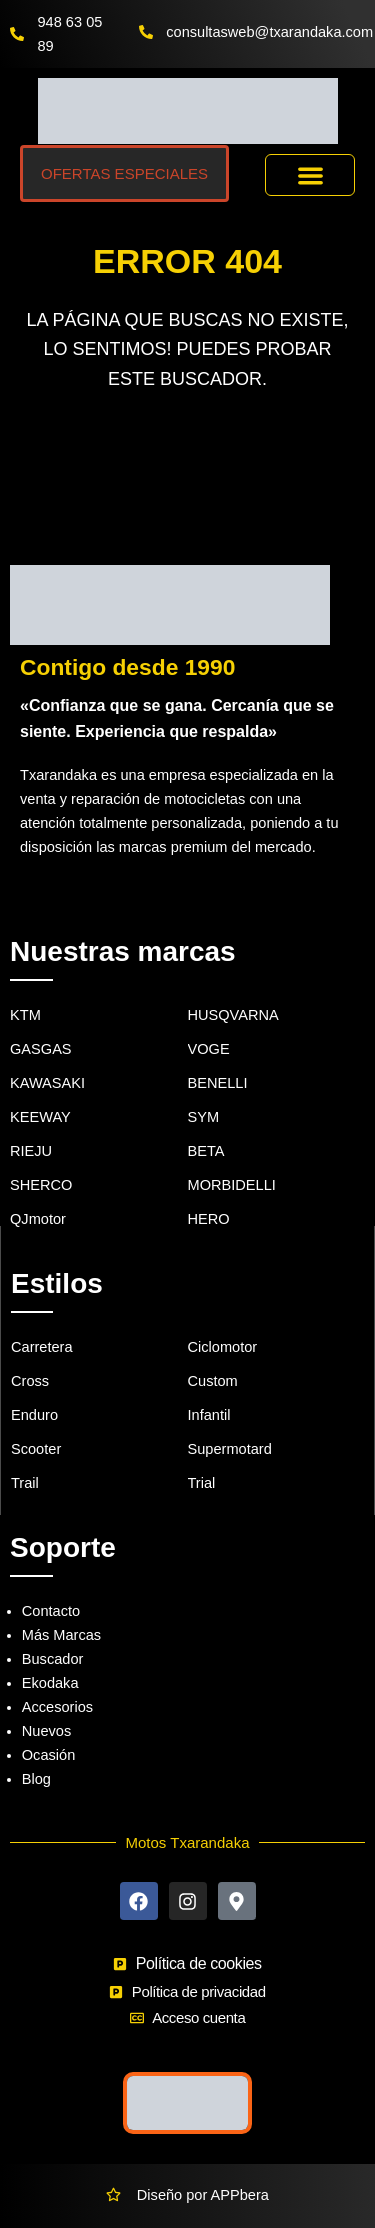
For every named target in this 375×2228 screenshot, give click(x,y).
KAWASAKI (47, 1083)
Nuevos (46, 1731)
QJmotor (38, 1219)
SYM (204, 1117)
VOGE (209, 1049)
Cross (30, 1381)
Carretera (42, 1347)
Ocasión (48, 1755)
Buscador (53, 1659)
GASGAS (41, 1049)
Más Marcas (61, 1635)
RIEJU (31, 1151)
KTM (25, 1015)
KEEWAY (40, 1117)
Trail (25, 1483)
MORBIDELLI (232, 1185)
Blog (36, 1779)
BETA (206, 1151)
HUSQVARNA (233, 1015)
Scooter (36, 1449)
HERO (209, 1219)
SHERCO (41, 1185)
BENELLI (218, 1083)
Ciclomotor (223, 1347)
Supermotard (230, 1449)
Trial (202, 1483)
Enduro (34, 1415)
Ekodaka (50, 1683)
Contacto (51, 1611)
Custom (213, 1381)
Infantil (209, 1415)
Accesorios (57, 1707)
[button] (310, 175)
